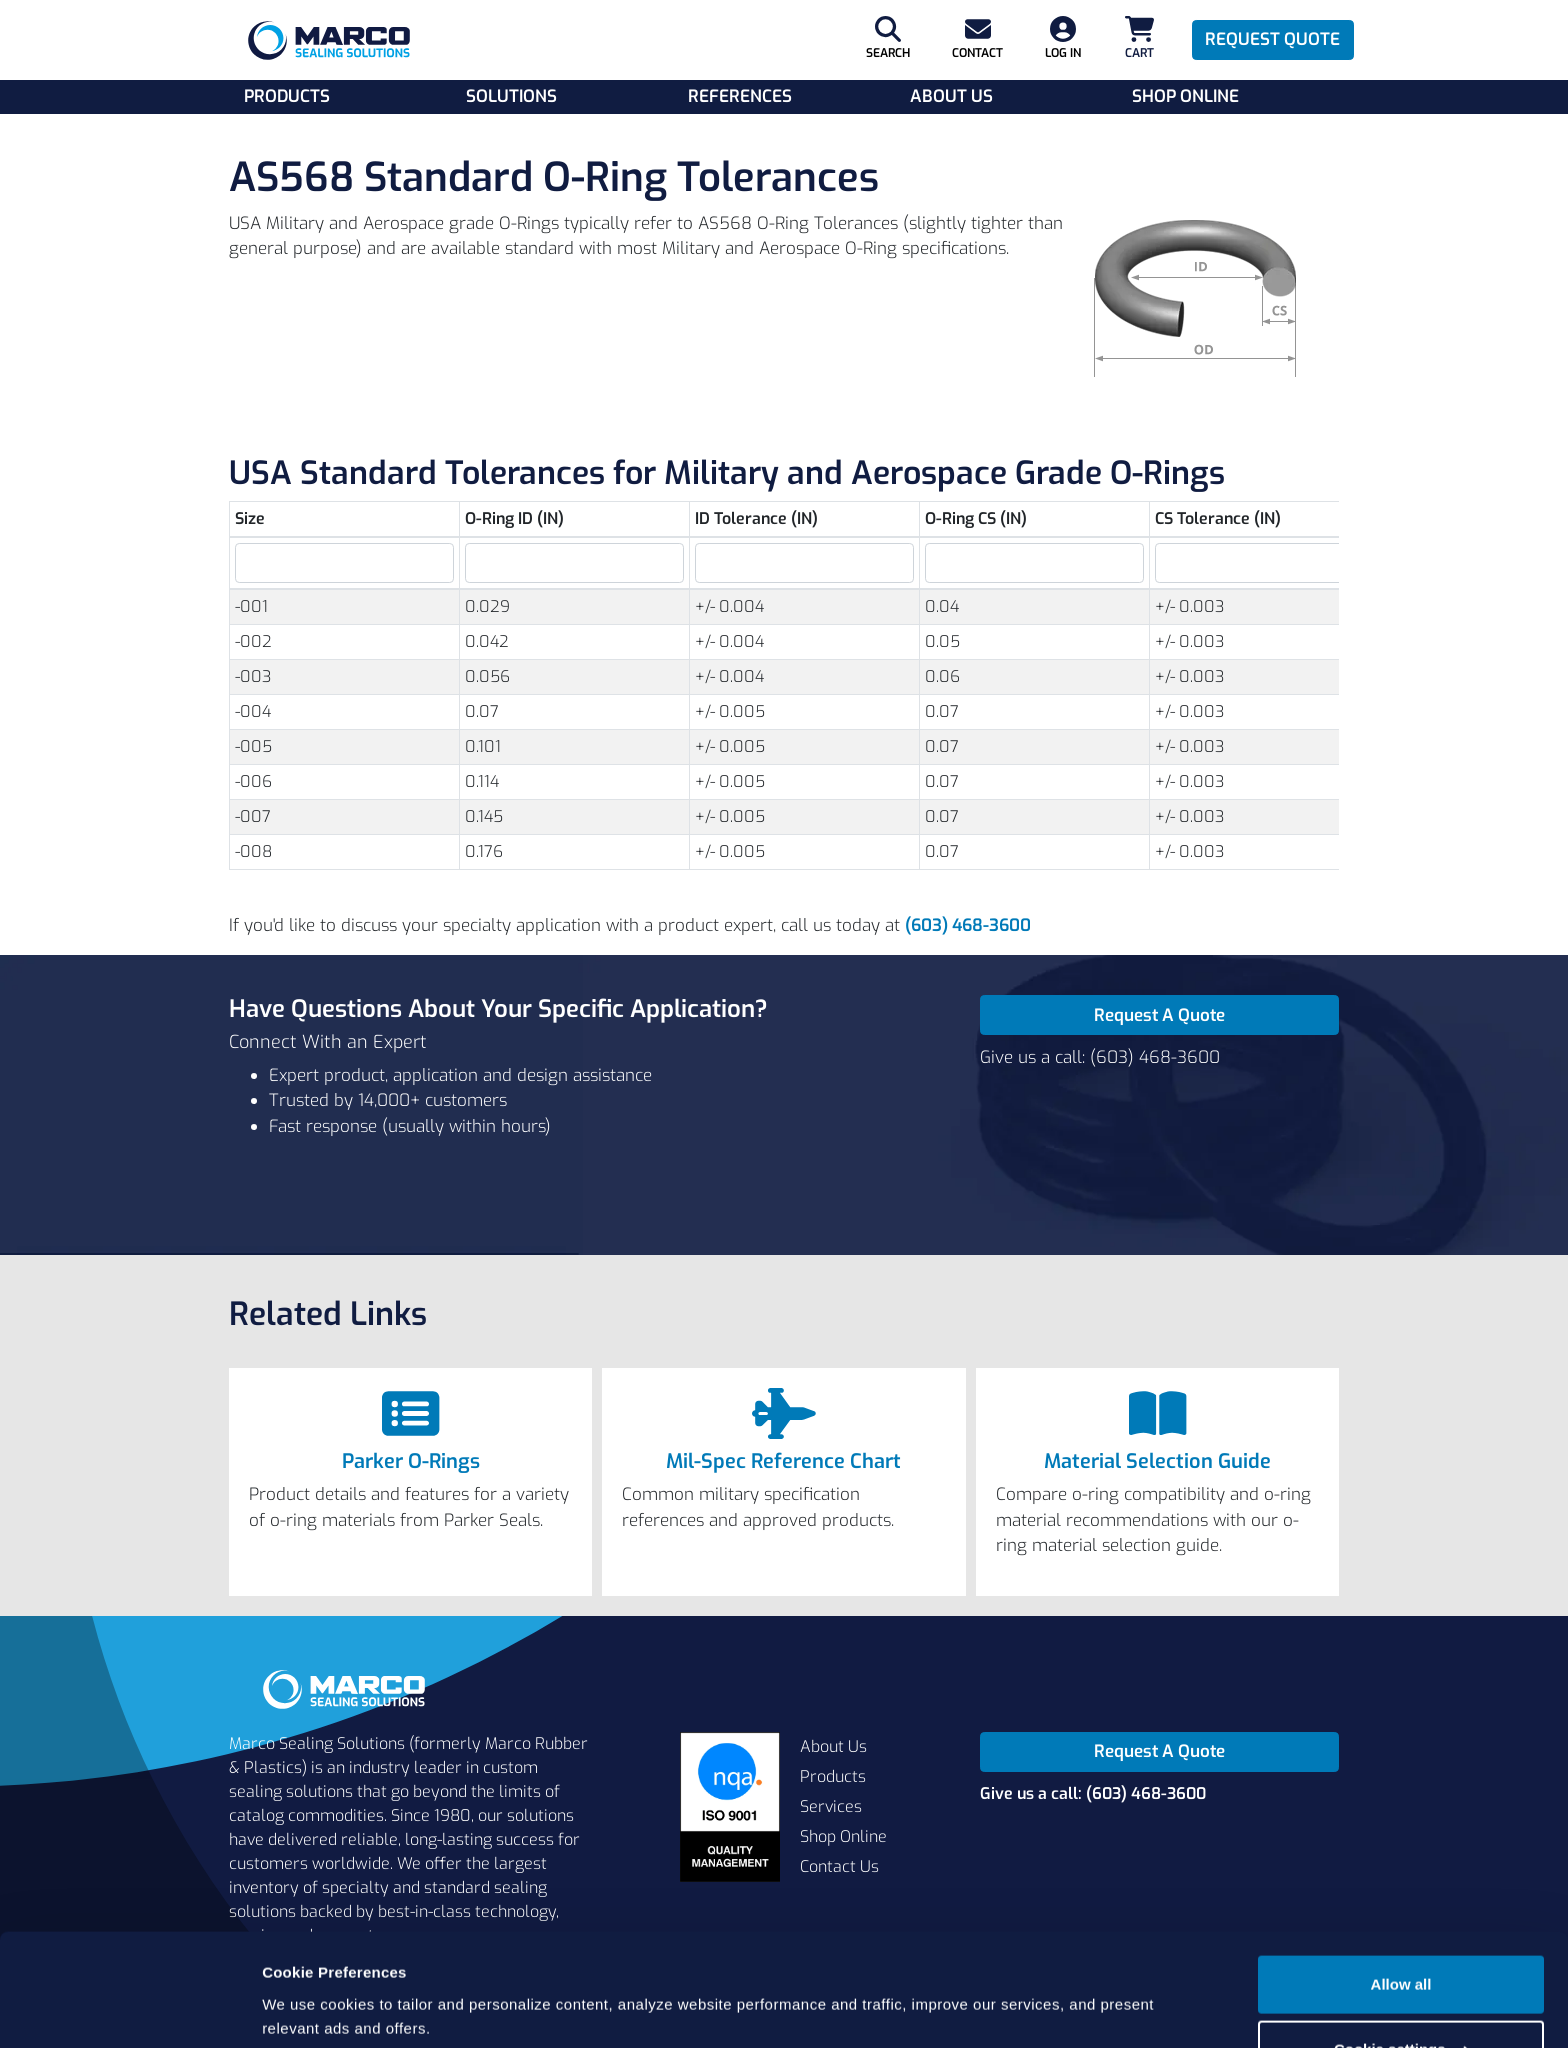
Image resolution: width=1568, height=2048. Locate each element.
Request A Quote (1159, 1015)
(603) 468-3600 (968, 925)
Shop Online (1185, 96)
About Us (951, 96)
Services (831, 1806)
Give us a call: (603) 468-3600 (1100, 1057)
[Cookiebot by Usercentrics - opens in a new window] (129, 2009)
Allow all (1401, 1909)
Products (287, 96)
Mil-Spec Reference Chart (783, 1462)
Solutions (511, 96)
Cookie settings (1402, 1974)
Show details (308, 2008)
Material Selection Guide (1157, 1462)
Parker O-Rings (411, 1462)
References (740, 96)
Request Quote (1272, 39)
